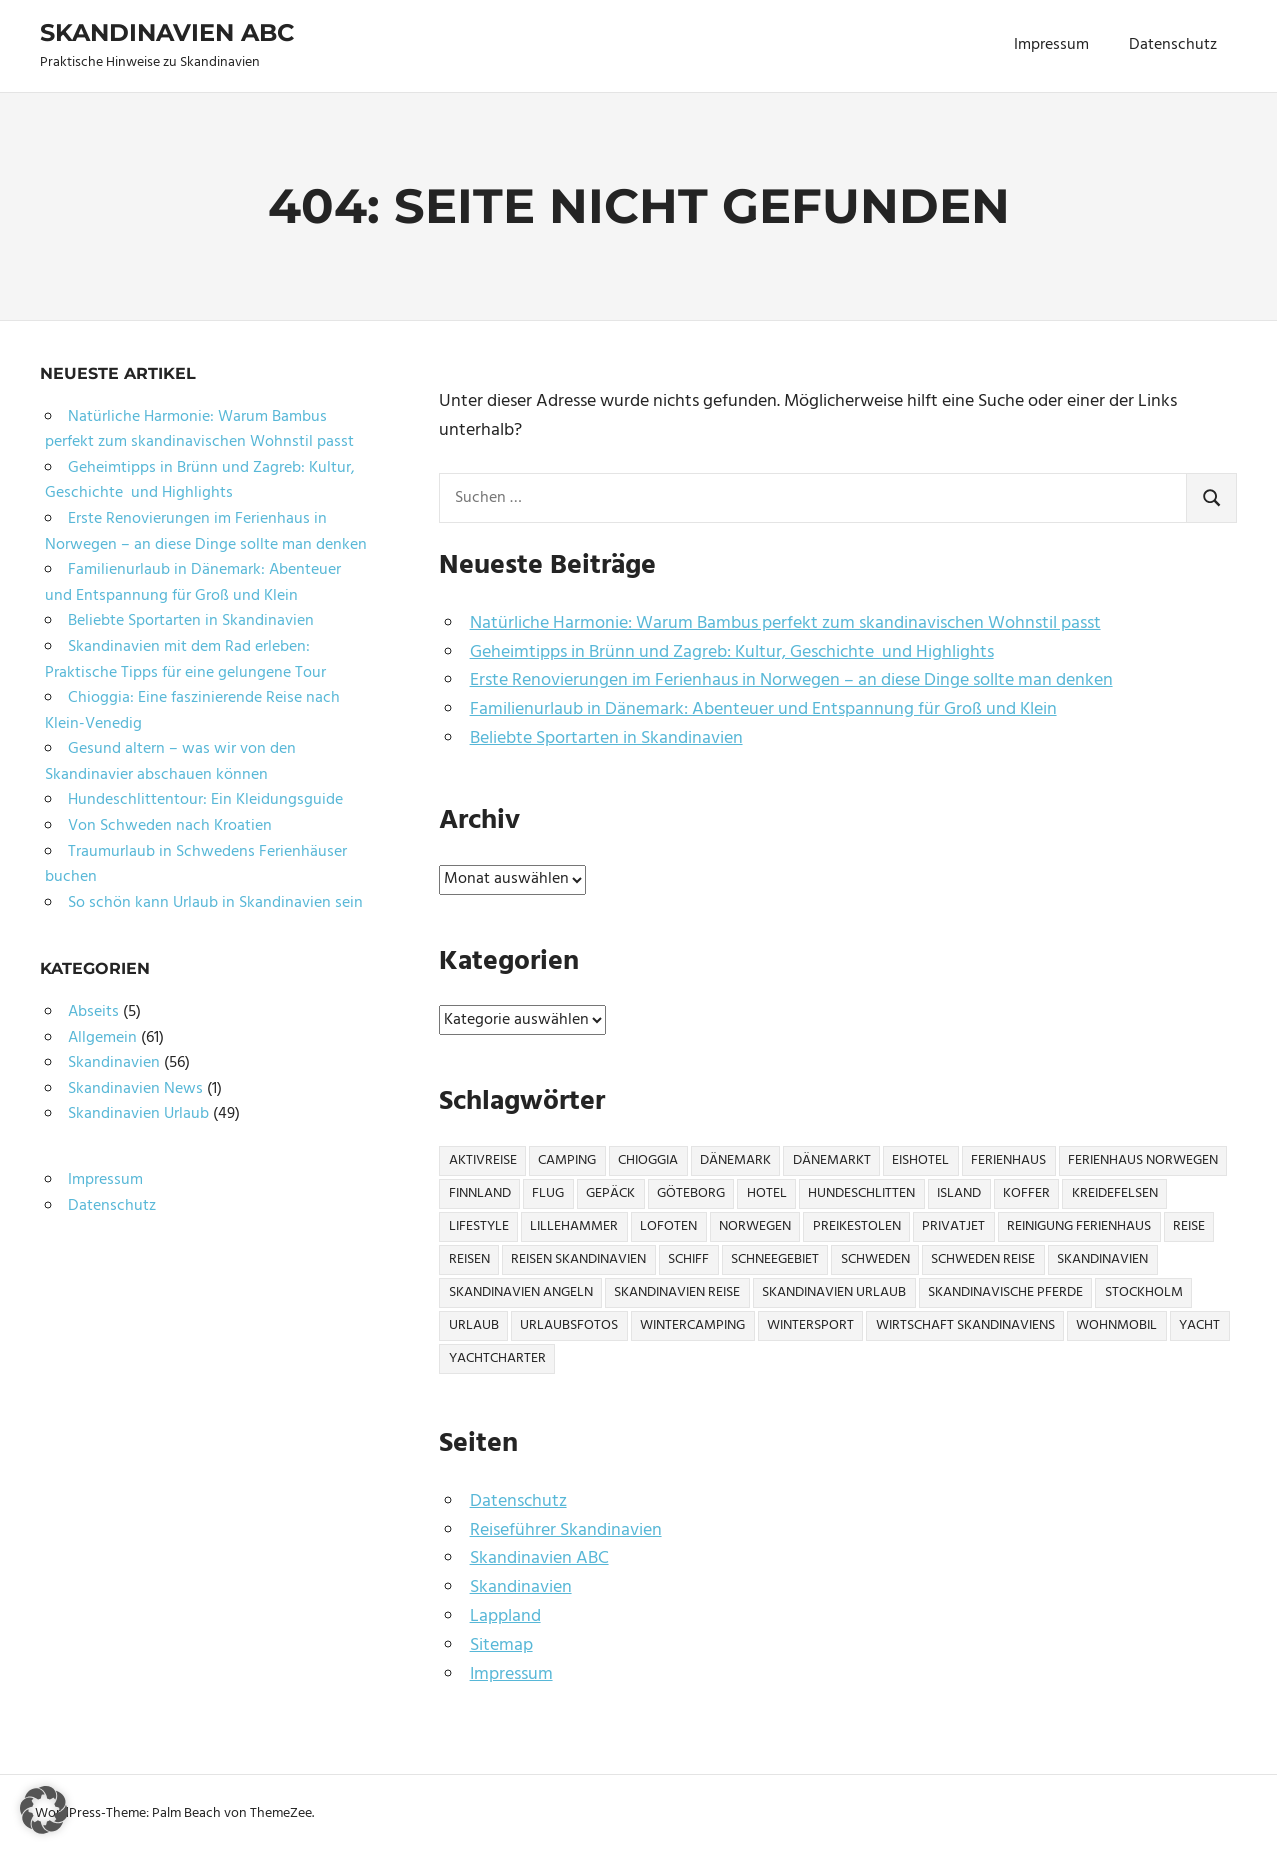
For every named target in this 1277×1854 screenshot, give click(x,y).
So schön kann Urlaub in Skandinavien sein (215, 903)
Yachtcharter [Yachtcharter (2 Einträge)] (497, 1358)
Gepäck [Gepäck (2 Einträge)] (610, 1193)
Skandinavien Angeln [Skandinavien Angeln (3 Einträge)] (521, 1292)
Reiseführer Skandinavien (566, 1530)
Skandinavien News (135, 1089)
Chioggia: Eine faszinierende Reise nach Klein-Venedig (192, 711)
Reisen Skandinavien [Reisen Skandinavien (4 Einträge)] (578, 1259)
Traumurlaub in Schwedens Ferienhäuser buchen (196, 865)
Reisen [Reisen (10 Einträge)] (469, 1259)
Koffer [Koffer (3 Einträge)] (1026, 1193)
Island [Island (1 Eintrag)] (959, 1193)
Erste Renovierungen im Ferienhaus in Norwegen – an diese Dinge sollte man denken (791, 680)
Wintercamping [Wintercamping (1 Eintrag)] (692, 1325)
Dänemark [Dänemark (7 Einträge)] (735, 1160)
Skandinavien (521, 1587)
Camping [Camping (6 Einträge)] (567, 1160)
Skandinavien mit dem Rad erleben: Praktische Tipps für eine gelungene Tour (185, 660)
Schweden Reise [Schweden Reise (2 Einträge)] (983, 1259)
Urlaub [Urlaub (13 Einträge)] (474, 1325)
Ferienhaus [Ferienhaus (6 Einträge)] (1008, 1160)
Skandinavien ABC (167, 32)
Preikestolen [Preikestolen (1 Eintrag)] (857, 1226)
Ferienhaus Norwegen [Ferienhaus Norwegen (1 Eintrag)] (1143, 1160)
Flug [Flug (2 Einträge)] (548, 1193)
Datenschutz (1173, 45)
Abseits (93, 1012)
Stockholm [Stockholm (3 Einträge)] (1144, 1292)
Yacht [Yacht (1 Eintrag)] (1199, 1325)
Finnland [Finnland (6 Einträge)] (480, 1193)
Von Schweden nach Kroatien (170, 826)
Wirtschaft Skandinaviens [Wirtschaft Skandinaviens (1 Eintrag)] (965, 1325)
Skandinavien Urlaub (138, 1114)
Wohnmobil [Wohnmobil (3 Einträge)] (1116, 1325)
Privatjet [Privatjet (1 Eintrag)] (953, 1226)
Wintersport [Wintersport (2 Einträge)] (810, 1325)
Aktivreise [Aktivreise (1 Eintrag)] (483, 1160)
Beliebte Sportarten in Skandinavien (606, 738)
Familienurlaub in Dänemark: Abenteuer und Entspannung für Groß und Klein (763, 709)
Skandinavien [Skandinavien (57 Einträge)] (1102, 1259)
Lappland (505, 1616)
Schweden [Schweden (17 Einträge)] (875, 1259)
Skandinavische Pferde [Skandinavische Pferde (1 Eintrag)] (1005, 1292)
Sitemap (501, 1645)
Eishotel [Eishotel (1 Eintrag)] (920, 1160)
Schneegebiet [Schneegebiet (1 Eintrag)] (775, 1259)
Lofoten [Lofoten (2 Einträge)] (668, 1226)
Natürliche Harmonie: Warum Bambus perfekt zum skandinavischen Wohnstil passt (785, 623)
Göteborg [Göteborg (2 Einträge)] (691, 1193)
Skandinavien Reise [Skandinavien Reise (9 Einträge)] (677, 1292)
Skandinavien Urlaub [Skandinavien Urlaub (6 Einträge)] (834, 1292)
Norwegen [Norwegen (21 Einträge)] (755, 1226)
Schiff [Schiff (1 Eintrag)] (688, 1259)
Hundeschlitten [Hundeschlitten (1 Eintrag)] (861, 1193)
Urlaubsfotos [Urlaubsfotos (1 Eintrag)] (569, 1325)
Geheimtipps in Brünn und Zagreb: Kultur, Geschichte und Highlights (732, 652)
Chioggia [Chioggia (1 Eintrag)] (648, 1160)
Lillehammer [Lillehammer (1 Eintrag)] (574, 1226)
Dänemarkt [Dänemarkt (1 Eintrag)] (832, 1160)
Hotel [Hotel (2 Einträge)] (767, 1193)
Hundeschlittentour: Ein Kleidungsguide (205, 800)
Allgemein (102, 1038)
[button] (44, 1810)
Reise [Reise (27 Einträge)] (1189, 1226)
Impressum (1051, 45)
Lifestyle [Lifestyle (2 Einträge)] (479, 1226)
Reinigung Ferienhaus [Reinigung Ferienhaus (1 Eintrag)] (1079, 1226)
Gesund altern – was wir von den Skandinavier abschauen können (170, 762)
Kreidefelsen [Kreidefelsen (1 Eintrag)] (1115, 1193)
